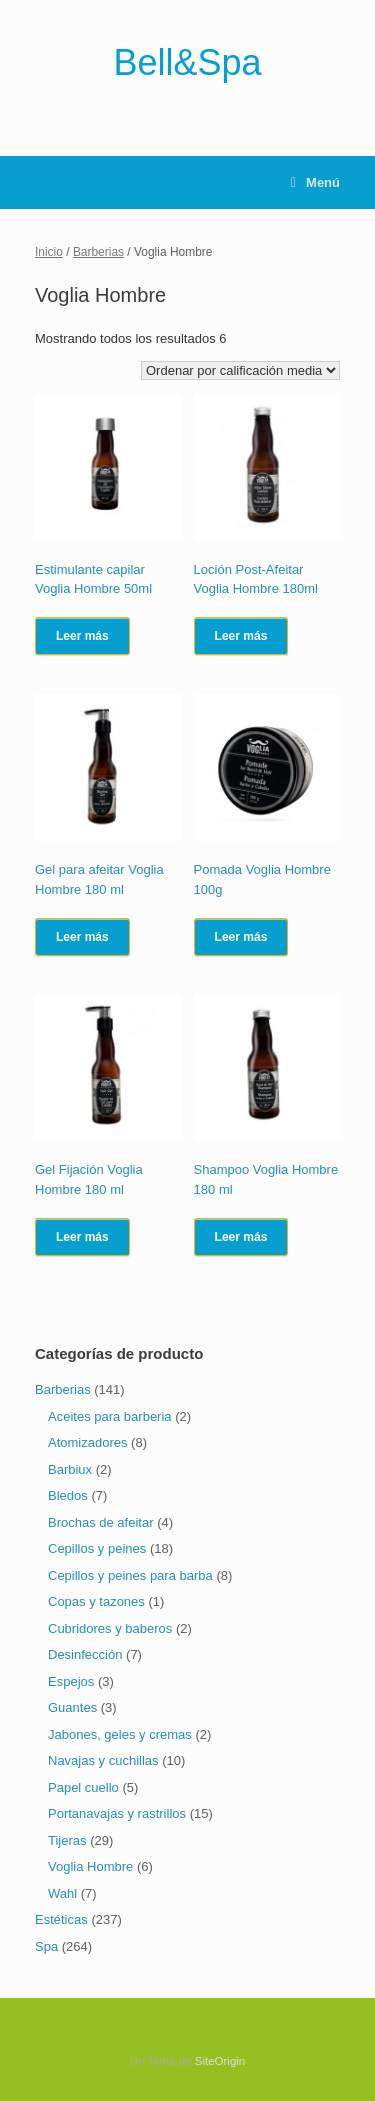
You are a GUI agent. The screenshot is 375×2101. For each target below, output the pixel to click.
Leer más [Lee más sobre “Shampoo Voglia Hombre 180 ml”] (241, 1237)
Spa (46, 1946)
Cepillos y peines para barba (130, 1575)
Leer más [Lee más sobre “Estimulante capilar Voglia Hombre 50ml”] (82, 636)
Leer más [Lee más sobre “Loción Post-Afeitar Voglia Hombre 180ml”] (241, 636)
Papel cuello (83, 1787)
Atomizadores (87, 1442)
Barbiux (70, 1469)
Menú (315, 182)
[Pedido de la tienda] (240, 370)
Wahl (62, 1893)
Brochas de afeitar (101, 1522)
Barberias (98, 252)
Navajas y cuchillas (103, 1760)
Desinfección (85, 1654)
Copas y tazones (96, 1601)
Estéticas (61, 1919)
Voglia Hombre (90, 1866)
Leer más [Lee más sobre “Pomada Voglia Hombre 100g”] (241, 937)
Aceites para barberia (110, 1416)
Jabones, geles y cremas (120, 1734)
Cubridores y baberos (110, 1628)
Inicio (49, 252)
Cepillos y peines (97, 1548)
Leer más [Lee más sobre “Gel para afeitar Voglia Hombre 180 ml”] (82, 937)
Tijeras (67, 1840)
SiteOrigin (220, 2061)
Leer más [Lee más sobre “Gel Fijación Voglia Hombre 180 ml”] (82, 1237)
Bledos (68, 1495)
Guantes (72, 1707)
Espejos (71, 1681)
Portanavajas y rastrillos (117, 1813)
